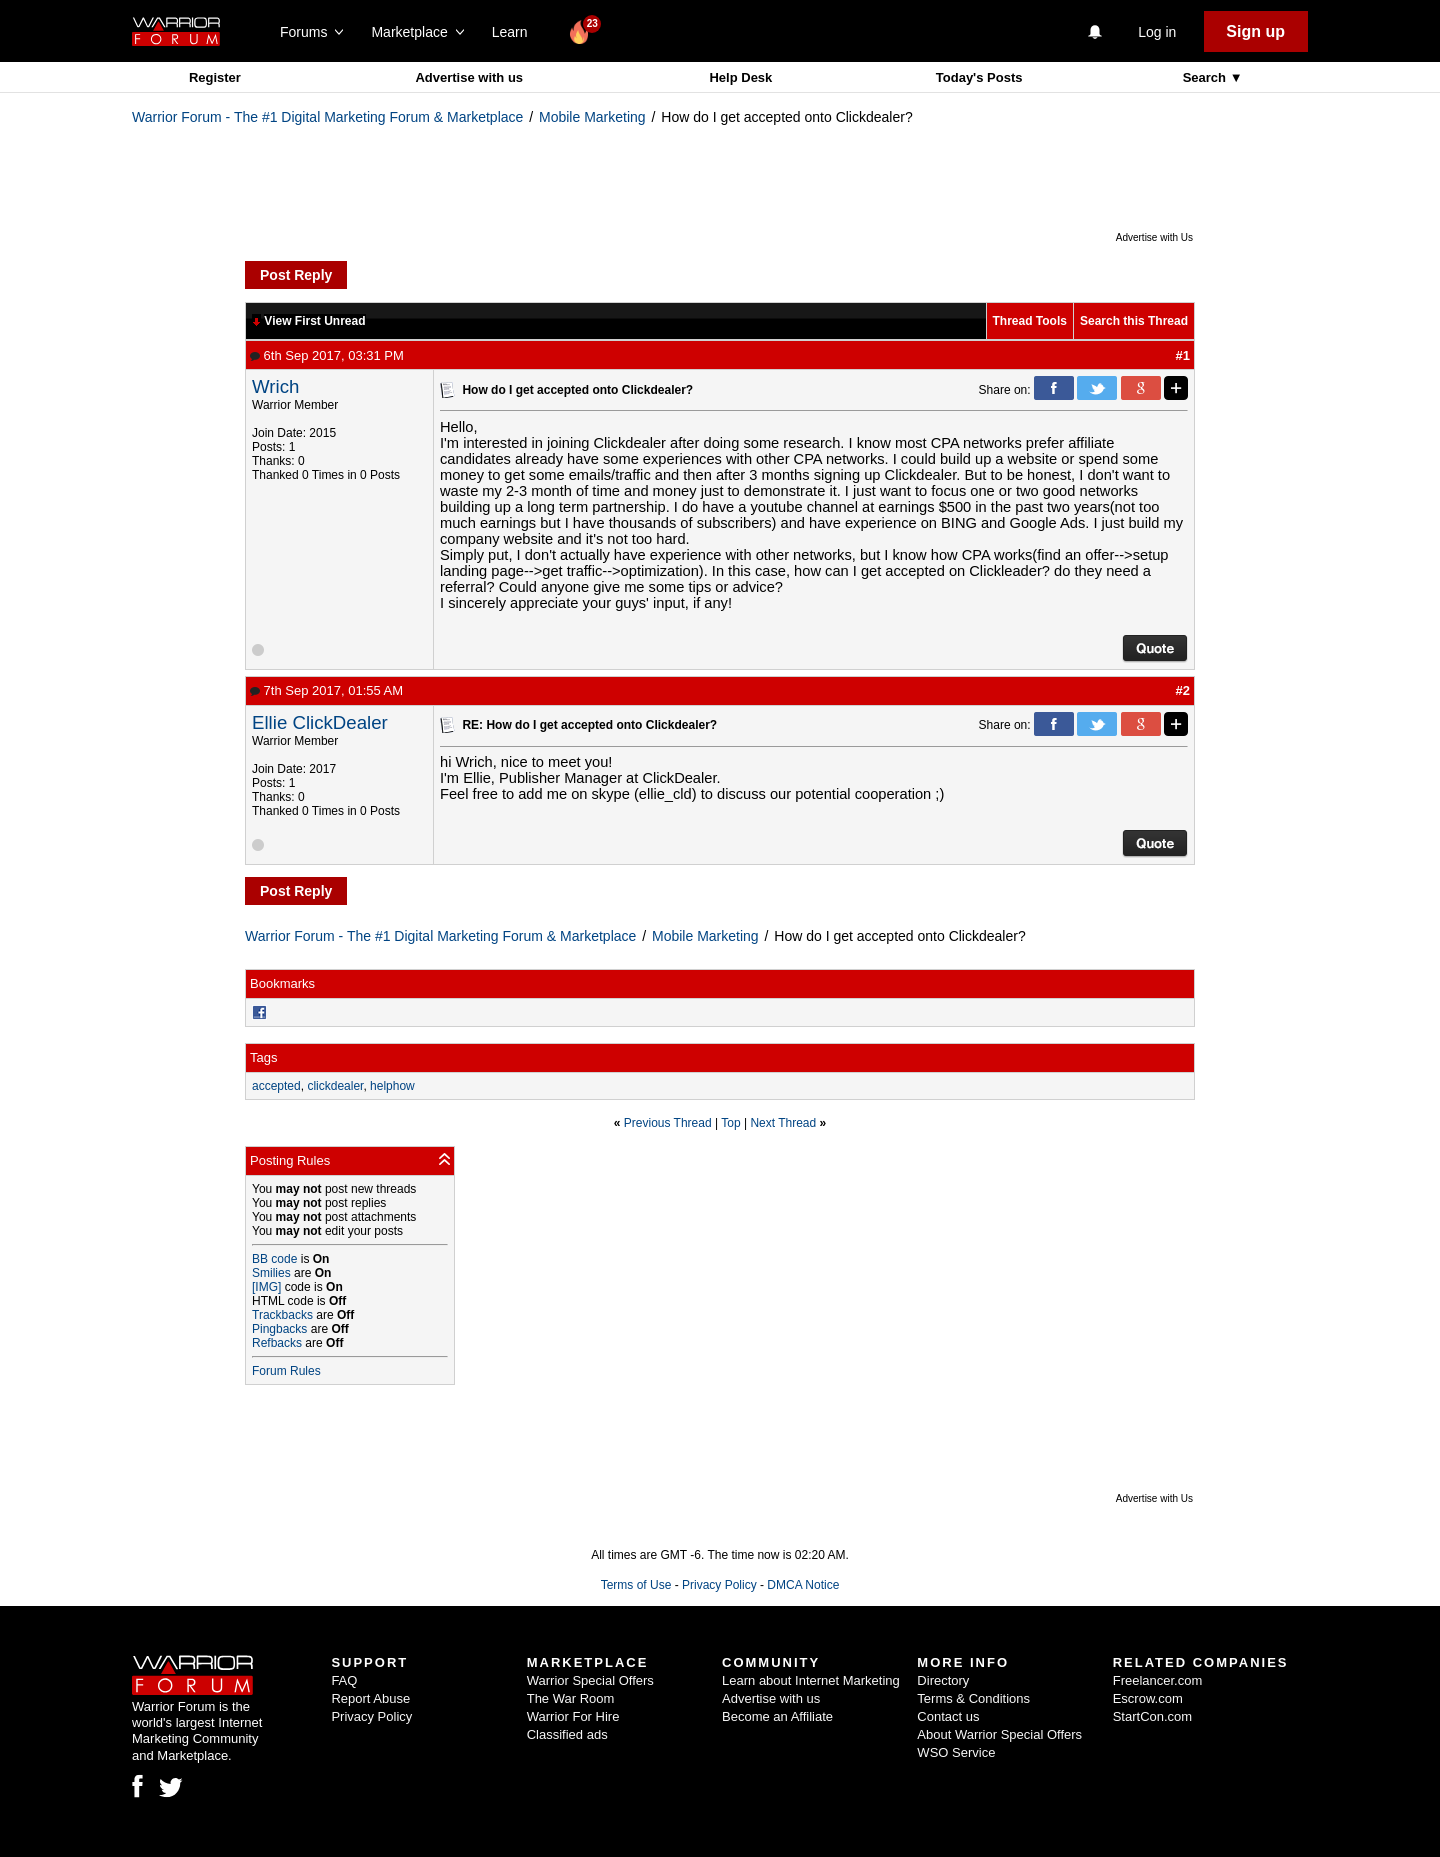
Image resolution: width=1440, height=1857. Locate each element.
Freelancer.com (1158, 1680)
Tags (263, 1057)
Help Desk (740, 77)
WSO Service (956, 1752)
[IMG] (266, 1287)
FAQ (344, 1680)
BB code (274, 1259)
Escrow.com (1148, 1698)
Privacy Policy (719, 1585)
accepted (276, 1086)
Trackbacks (282, 1315)
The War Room (571, 1698)
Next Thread (783, 1123)
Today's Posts (979, 77)
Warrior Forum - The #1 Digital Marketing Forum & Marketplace (327, 117)
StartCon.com (1152, 1716)
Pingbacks (279, 1329)
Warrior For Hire (573, 1716)
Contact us (948, 1716)
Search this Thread (1134, 321)
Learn (515, 32)
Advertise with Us (1154, 237)
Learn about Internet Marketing (811, 1680)
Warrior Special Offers (590, 1680)
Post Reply (296, 275)
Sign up (1255, 31)
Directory (943, 1680)
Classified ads (567, 1734)
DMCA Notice (803, 1585)
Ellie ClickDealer (320, 722)
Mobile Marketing (592, 117)
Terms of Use (636, 1585)
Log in (1157, 32)
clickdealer (335, 1086)
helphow (392, 1086)
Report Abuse (370, 1698)
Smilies (271, 1273)
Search (1206, 77)
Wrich (275, 386)
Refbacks (277, 1343)
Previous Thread (668, 1123)
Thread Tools (1030, 321)
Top (730, 1123)
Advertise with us (469, 77)
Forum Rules (286, 1371)
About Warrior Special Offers (999, 1734)
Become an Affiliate (777, 1716)
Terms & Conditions (973, 1698)
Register (215, 77)
